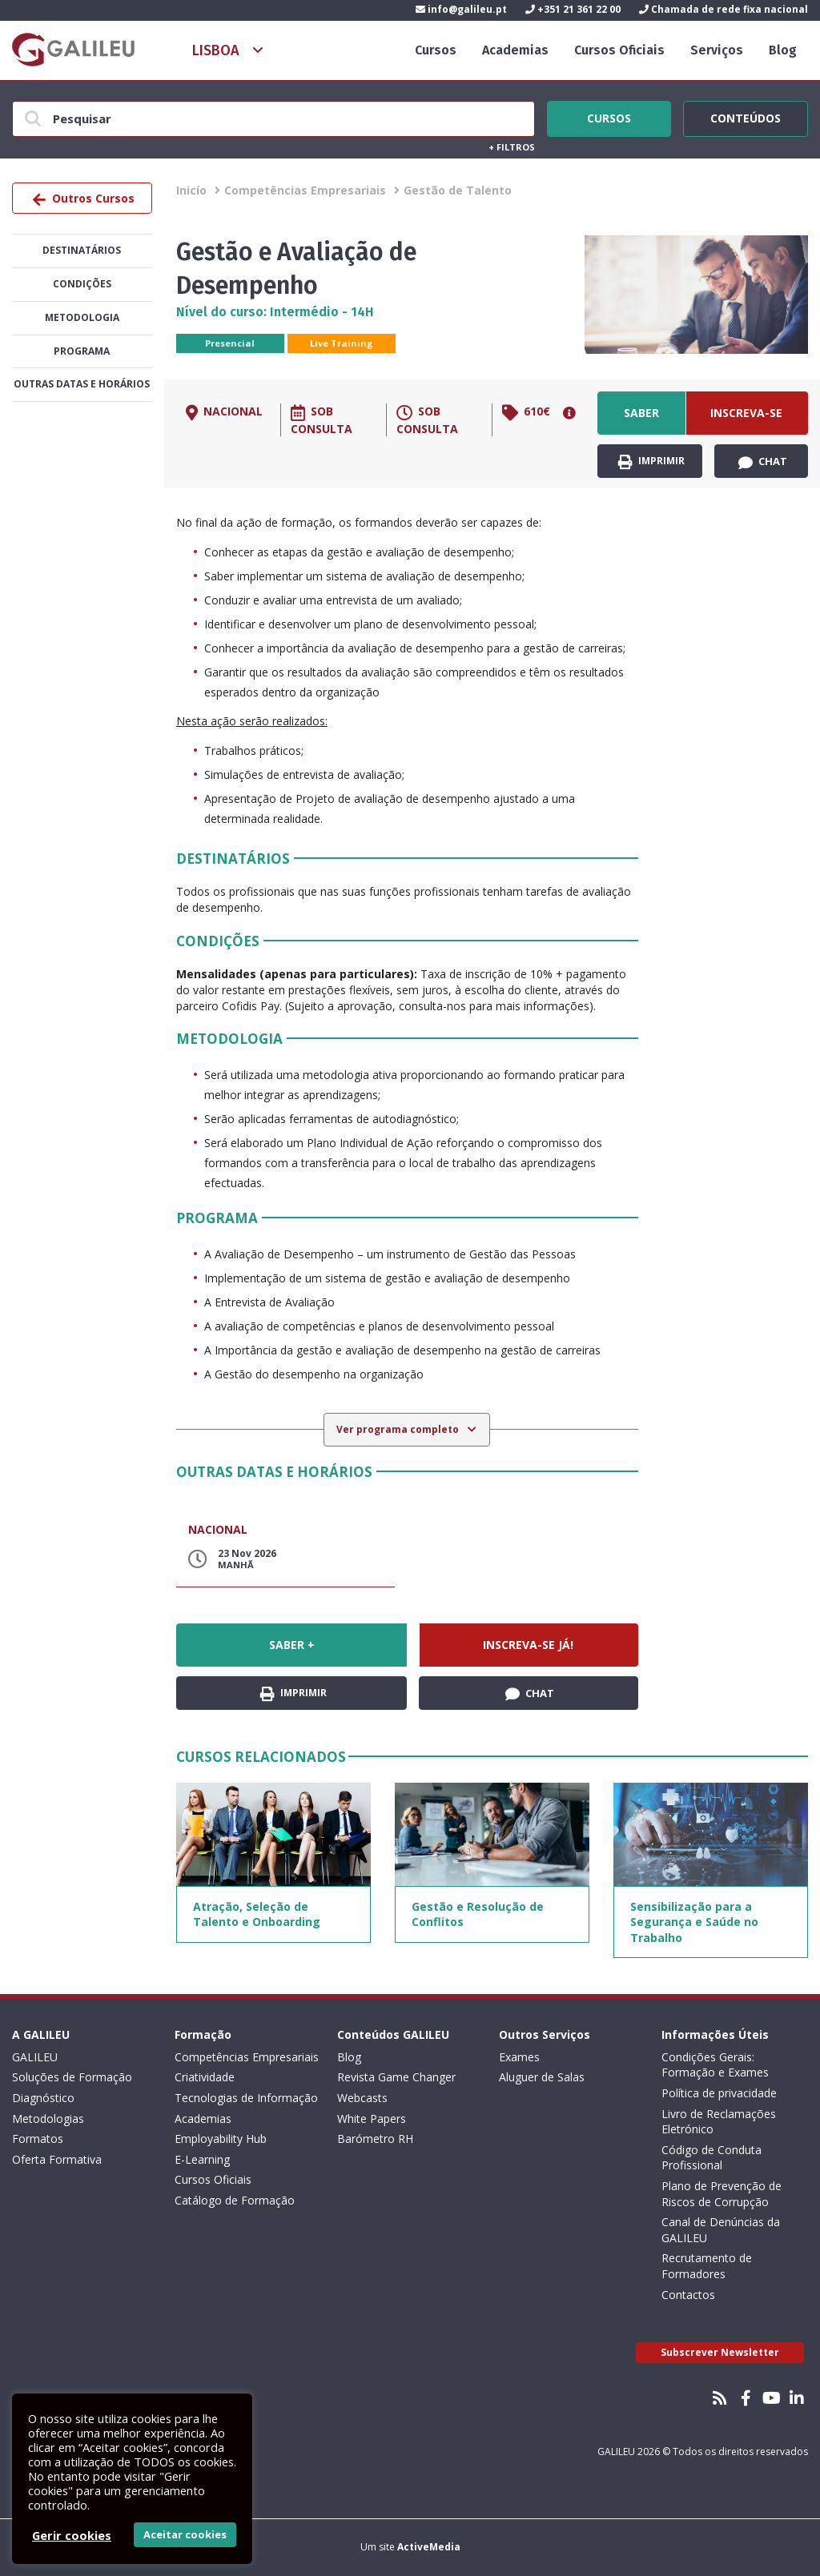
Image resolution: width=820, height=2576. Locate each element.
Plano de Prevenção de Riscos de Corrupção (721, 2193)
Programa (82, 351)
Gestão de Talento (458, 190)
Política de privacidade (719, 2093)
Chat (762, 462)
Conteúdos (745, 116)
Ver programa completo (398, 1429)
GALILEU (35, 2056)
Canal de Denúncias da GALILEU (720, 2229)
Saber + (641, 420)
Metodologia (82, 317)
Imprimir (651, 461)
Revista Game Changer (396, 2076)
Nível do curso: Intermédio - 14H (275, 311)
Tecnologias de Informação (246, 2097)
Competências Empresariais (305, 190)
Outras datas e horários (82, 384)
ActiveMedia (428, 2547)
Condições (82, 284)
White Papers (371, 2118)
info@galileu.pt (461, 9)
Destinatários (81, 250)
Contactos (688, 2294)
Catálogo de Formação (235, 2200)
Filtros (511, 147)
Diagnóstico (43, 2097)
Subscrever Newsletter (720, 2352)
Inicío (191, 190)
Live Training (341, 343)
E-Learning (202, 2159)
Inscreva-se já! (746, 420)
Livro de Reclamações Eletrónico (718, 2121)
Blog (783, 50)
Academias (515, 50)
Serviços (716, 50)
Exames (519, 2056)
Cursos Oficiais (619, 50)
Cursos (435, 50)
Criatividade (205, 2076)
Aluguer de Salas (542, 2076)
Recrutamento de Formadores (706, 2265)
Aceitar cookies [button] (185, 2534)
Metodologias (48, 2118)
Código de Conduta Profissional (711, 2157)
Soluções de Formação (72, 2076)
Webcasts (362, 2097)
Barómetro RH (375, 2138)
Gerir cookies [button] (71, 2535)
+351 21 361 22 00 (573, 9)
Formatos (37, 2138)
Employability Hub (221, 2138)
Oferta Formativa (57, 2159)
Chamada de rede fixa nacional (723, 9)
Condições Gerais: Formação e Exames (715, 2064)
